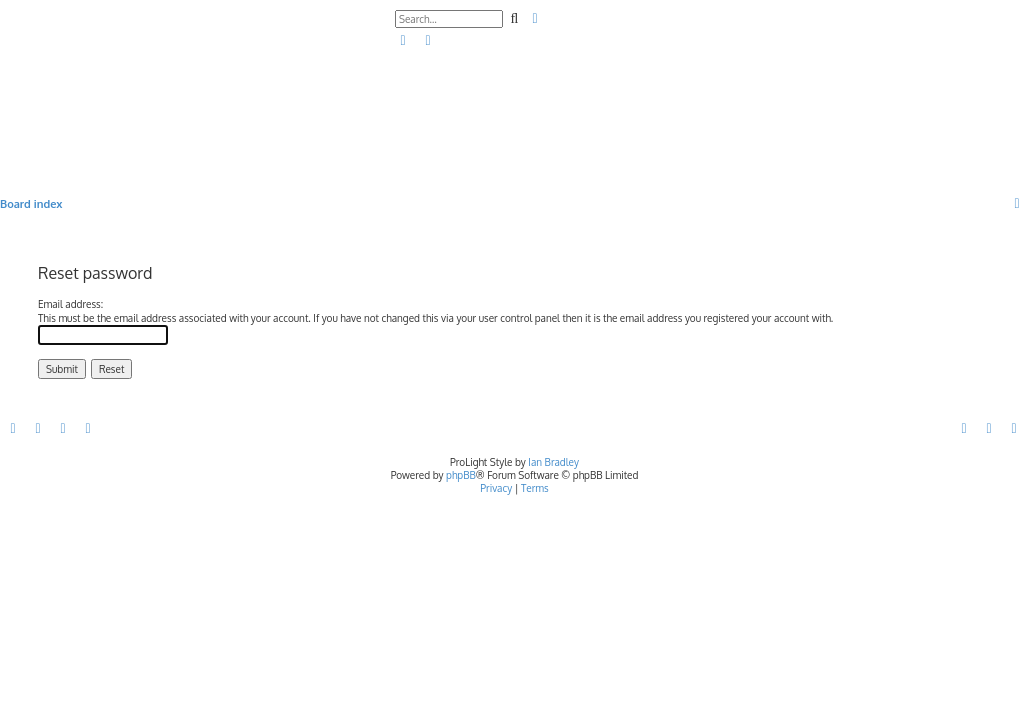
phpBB (461, 475)
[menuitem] (404, 41)
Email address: (70, 304)
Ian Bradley (553, 462)
